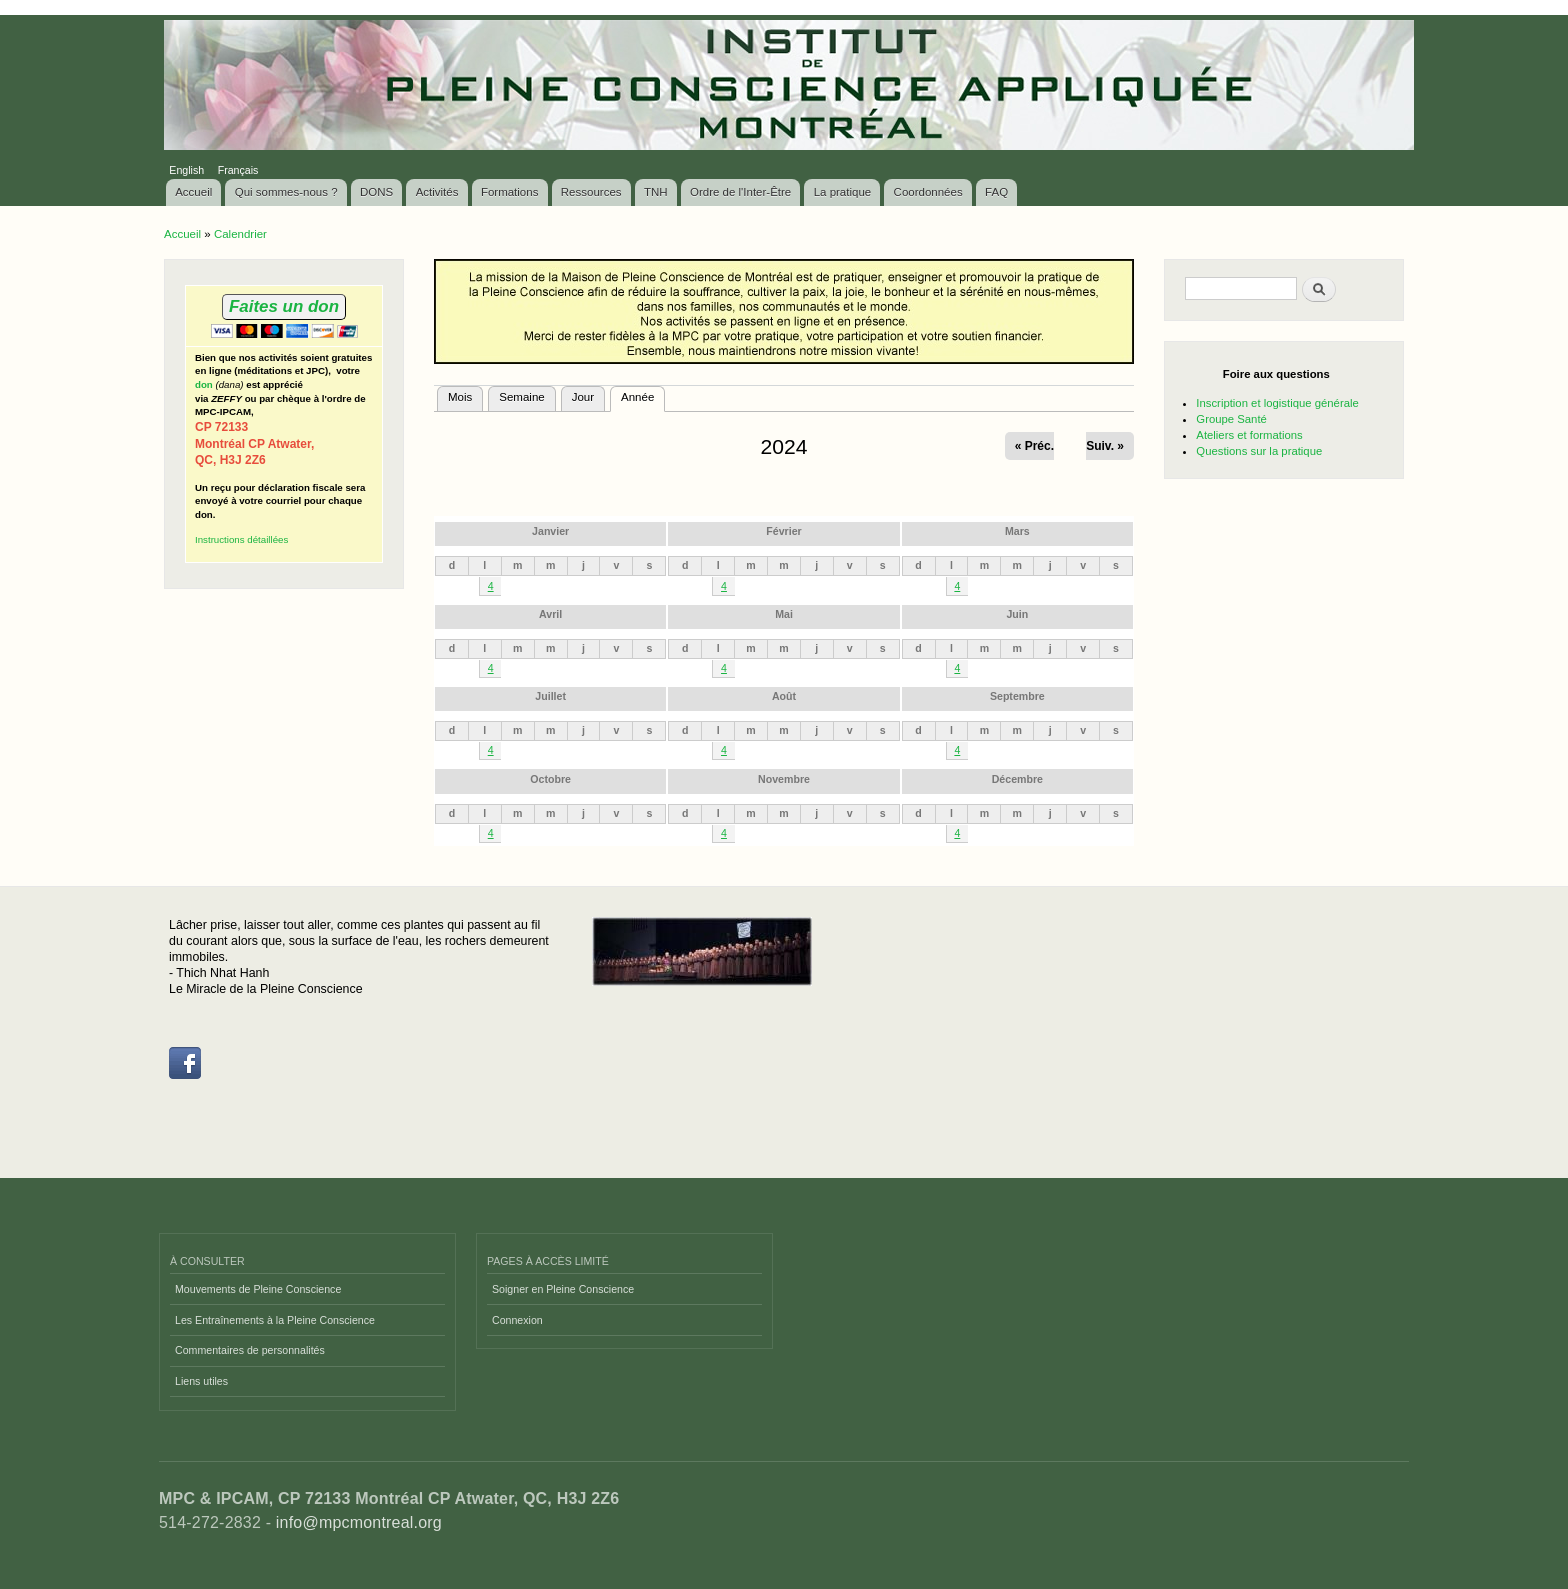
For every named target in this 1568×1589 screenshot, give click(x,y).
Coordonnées (928, 192)
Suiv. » (1105, 446)
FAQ (996, 192)
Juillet (550, 696)
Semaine (521, 397)
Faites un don (284, 306)
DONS (376, 192)
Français (238, 170)
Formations (510, 192)
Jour (583, 397)
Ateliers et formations (1249, 435)
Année (643, 395)
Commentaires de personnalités (250, 1350)
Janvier (550, 531)
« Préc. (1034, 446)
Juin (1017, 614)
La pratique (843, 192)
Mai (784, 614)
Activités (437, 192)
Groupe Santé (1231, 419)
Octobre (550, 779)
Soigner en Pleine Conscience (563, 1289)
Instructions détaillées (241, 539)
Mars (1017, 531)
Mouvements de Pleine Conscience (258, 1289)
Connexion (517, 1320)
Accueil (193, 192)
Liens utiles (201, 1381)
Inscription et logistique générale (1277, 403)
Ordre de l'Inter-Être (740, 192)
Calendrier (240, 234)
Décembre (1017, 779)
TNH (656, 192)
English (186, 170)
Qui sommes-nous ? (286, 192)
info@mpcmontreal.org (359, 1522)
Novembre (784, 779)
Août (784, 696)
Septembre (1017, 696)
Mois (460, 397)
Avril (550, 614)
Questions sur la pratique (1259, 451)
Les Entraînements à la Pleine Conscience (275, 1320)
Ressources (591, 192)
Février (783, 531)
